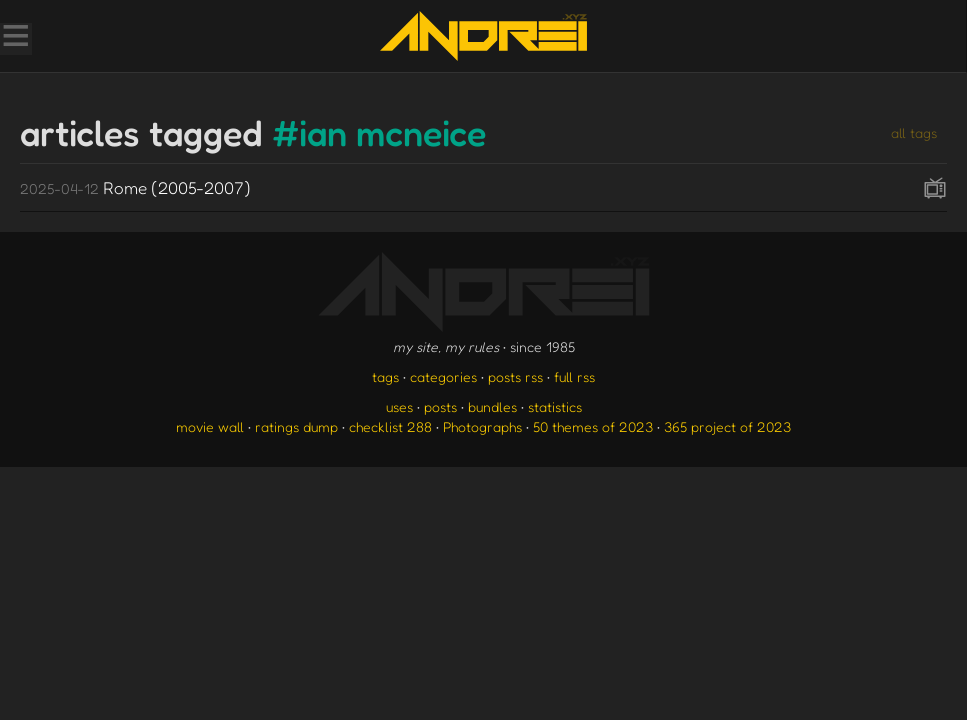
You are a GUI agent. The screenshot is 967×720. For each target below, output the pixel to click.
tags (385, 376)
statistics (555, 406)
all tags (914, 132)
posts (440, 406)
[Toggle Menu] (15, 38)
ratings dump (296, 426)
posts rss (515, 376)
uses (399, 406)
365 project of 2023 (727, 426)
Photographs (482, 426)
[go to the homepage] (483, 36)
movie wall (210, 426)
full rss (574, 376)
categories (443, 376)
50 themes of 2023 (593, 426)
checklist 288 (390, 426)
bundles (492, 406)
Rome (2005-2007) (135, 187)
